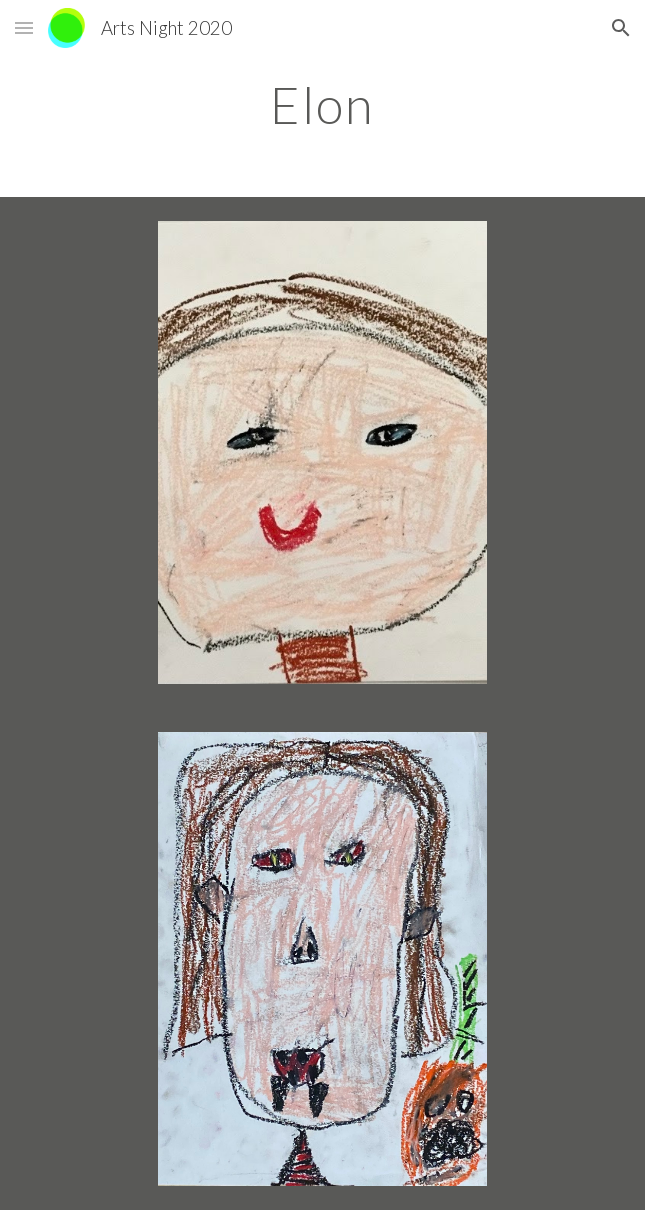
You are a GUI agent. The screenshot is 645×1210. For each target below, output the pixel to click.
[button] (24, 27)
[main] (322, 105)
